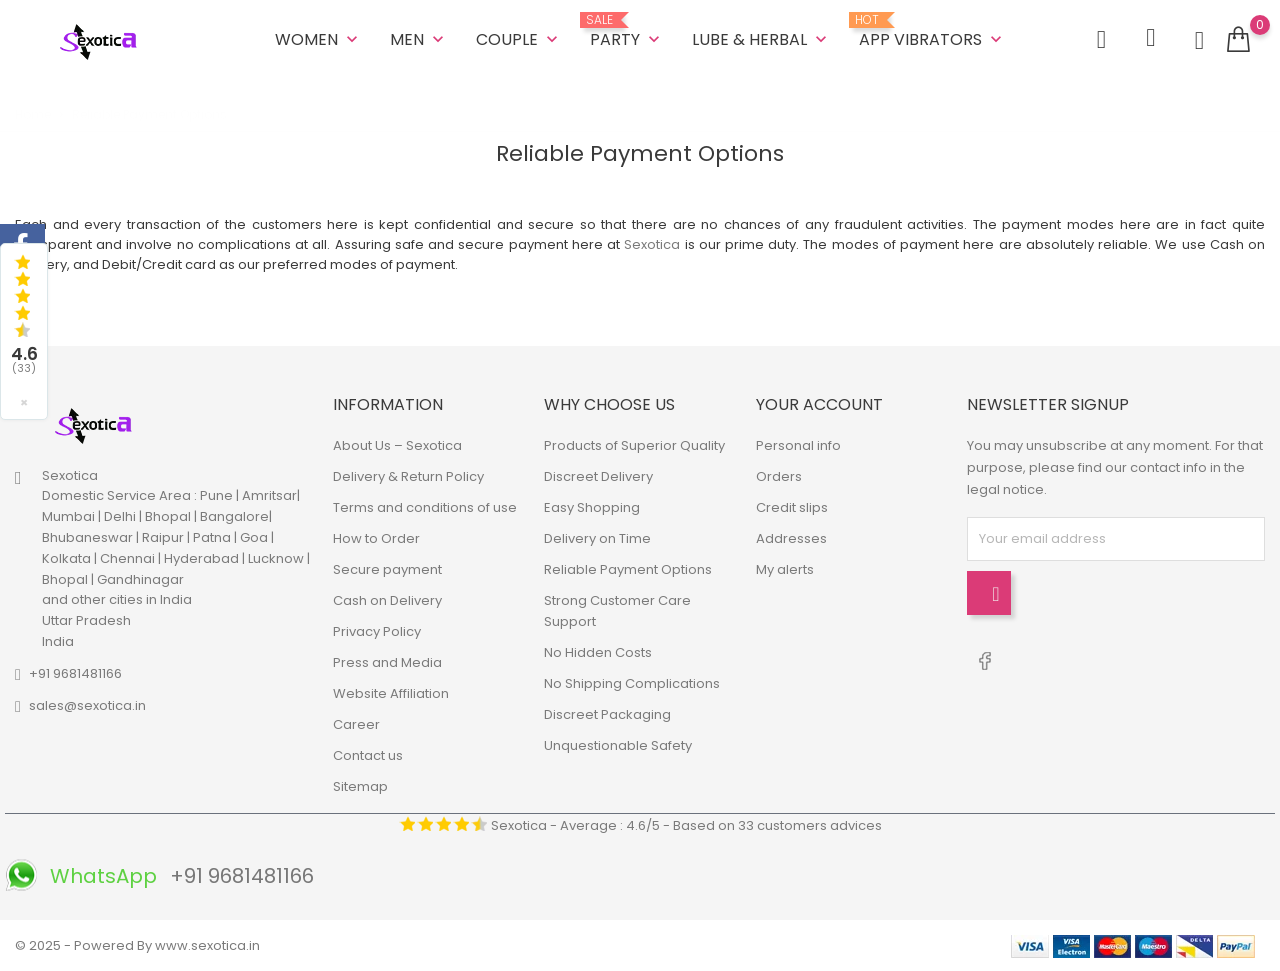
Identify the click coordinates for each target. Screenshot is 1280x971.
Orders (779, 476)
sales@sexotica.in (87, 705)
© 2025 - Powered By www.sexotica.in (137, 945)
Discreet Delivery (598, 476)
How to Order (376, 538)
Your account (819, 403)
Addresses (791, 538)
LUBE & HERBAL (761, 39)
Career (356, 724)
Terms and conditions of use (425, 507)
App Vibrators (932, 32)
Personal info (798, 445)
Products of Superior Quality (634, 445)
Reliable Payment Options (628, 569)
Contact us (368, 755)
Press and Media (387, 662)
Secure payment (387, 569)
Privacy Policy (377, 631)
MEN (419, 39)
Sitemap (360, 786)
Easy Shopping (592, 507)
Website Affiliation (391, 693)
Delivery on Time (597, 538)
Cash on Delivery (387, 600)
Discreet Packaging (607, 714)
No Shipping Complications (632, 683)
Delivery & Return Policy (408, 476)
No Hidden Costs (598, 652)
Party (627, 32)
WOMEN (318, 39)
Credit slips (792, 507)
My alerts (785, 569)
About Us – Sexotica (397, 445)
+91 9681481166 (75, 673)
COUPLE (519, 39)
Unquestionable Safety (618, 745)
